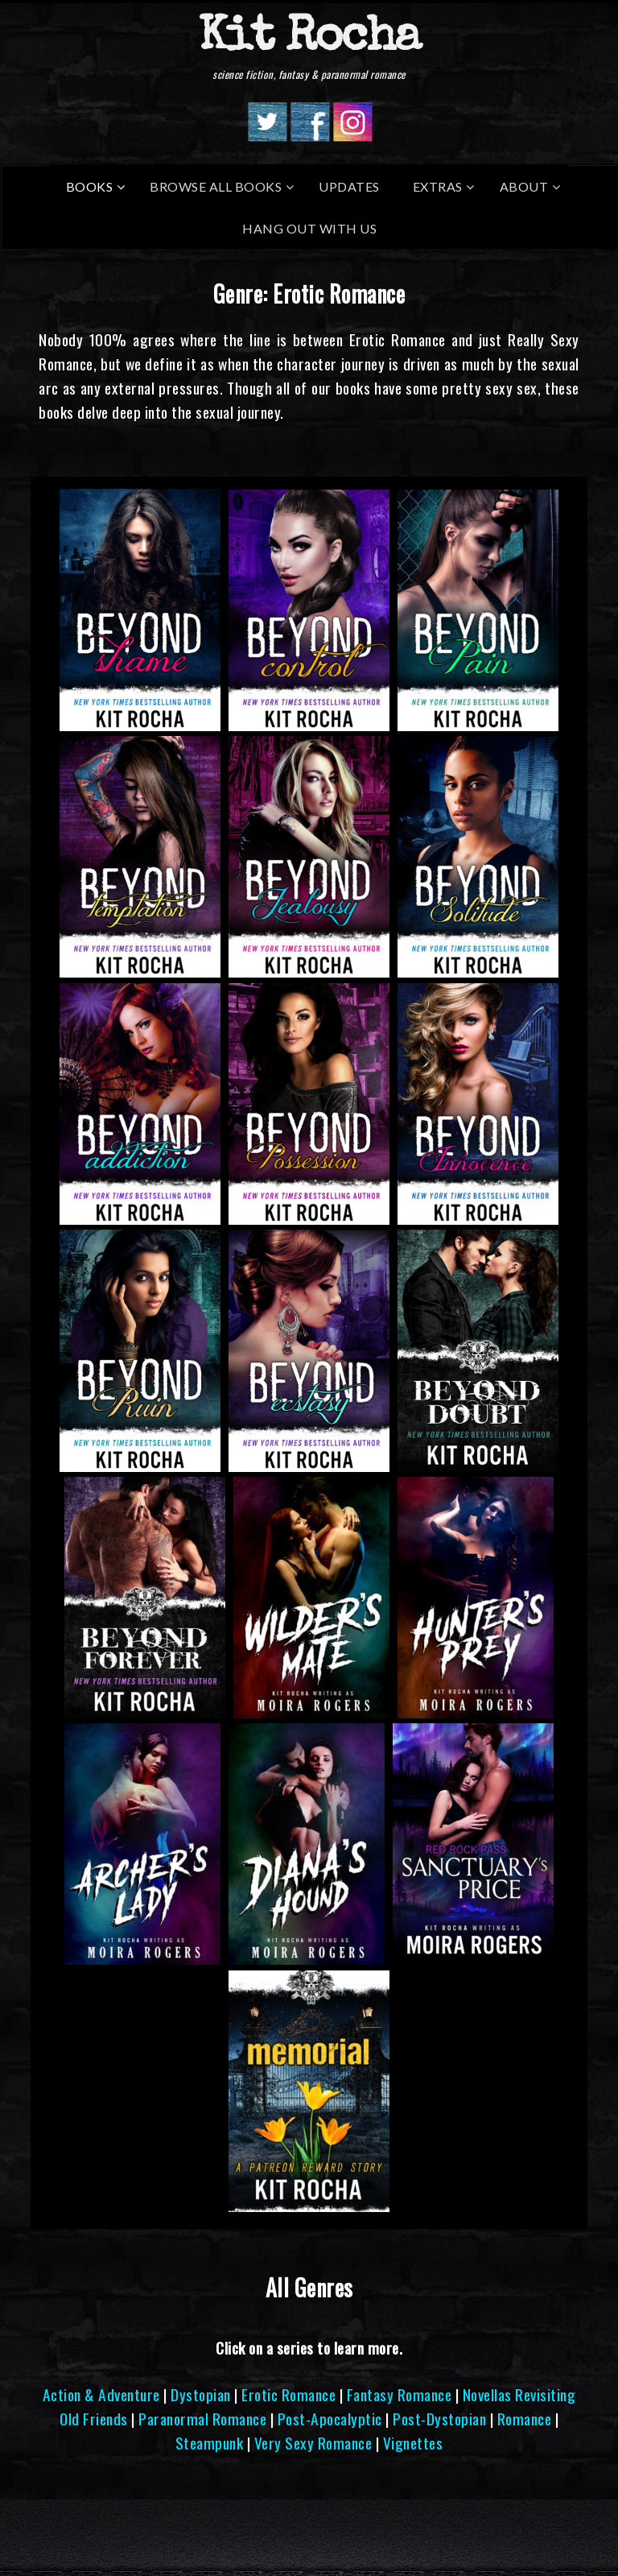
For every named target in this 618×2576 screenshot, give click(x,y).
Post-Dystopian (439, 2418)
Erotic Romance (288, 2394)
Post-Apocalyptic (330, 2418)
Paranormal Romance (202, 2418)
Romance (524, 2418)
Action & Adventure (101, 2394)
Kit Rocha (309, 39)
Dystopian (201, 2394)
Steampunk (209, 2442)
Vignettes (413, 2442)
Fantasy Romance (399, 2394)
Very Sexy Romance (313, 2442)
